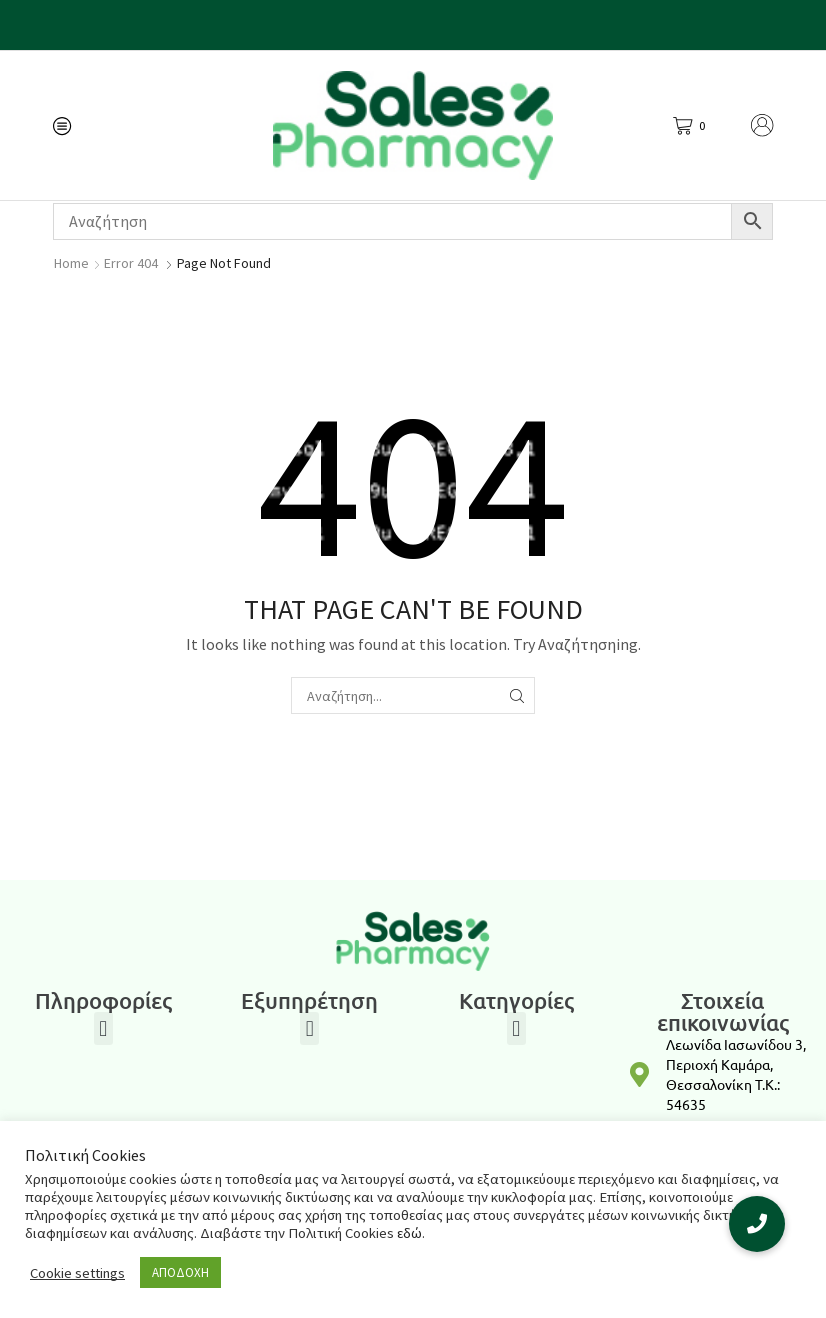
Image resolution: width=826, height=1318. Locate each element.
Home (71, 263)
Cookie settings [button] (77, 1273)
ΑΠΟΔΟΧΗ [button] (180, 1272)
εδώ (409, 1233)
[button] (103, 1028)
